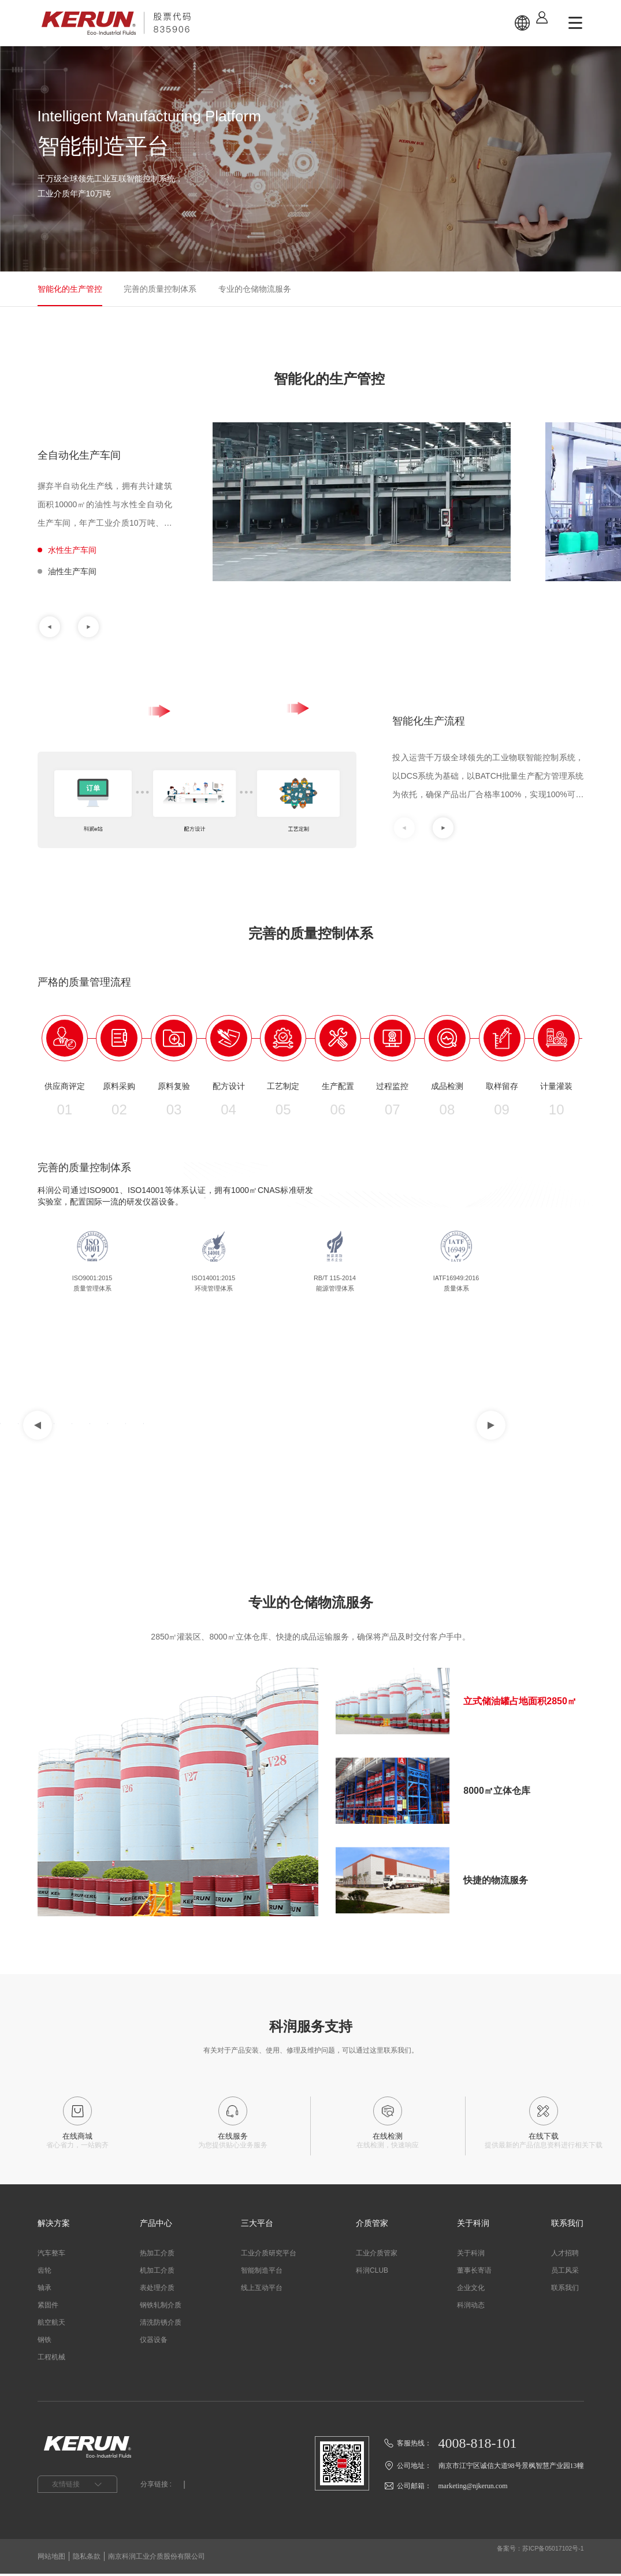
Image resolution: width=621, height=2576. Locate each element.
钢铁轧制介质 (160, 2307)
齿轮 (44, 2273)
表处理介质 (157, 2290)
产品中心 (156, 2225)
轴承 (44, 2290)
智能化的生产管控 (70, 288)
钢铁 (44, 2342)
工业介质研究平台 (268, 2255)
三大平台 (257, 2225)
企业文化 (471, 2290)
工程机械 (51, 2359)
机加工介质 (157, 2273)
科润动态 (471, 2307)
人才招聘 (565, 2255)
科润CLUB (372, 2273)
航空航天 (51, 2325)
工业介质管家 (376, 2255)
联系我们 (567, 2225)
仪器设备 (154, 2342)
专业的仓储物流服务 (254, 288)
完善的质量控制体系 (160, 288)
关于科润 (473, 2225)
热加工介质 (157, 2255)
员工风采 (565, 2273)
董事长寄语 (474, 2273)
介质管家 (372, 2225)
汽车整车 (51, 2255)
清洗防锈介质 (160, 2325)
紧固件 (48, 2307)
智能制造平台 (261, 2273)
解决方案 (54, 2225)
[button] (49, 626)
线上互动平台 (261, 2290)
